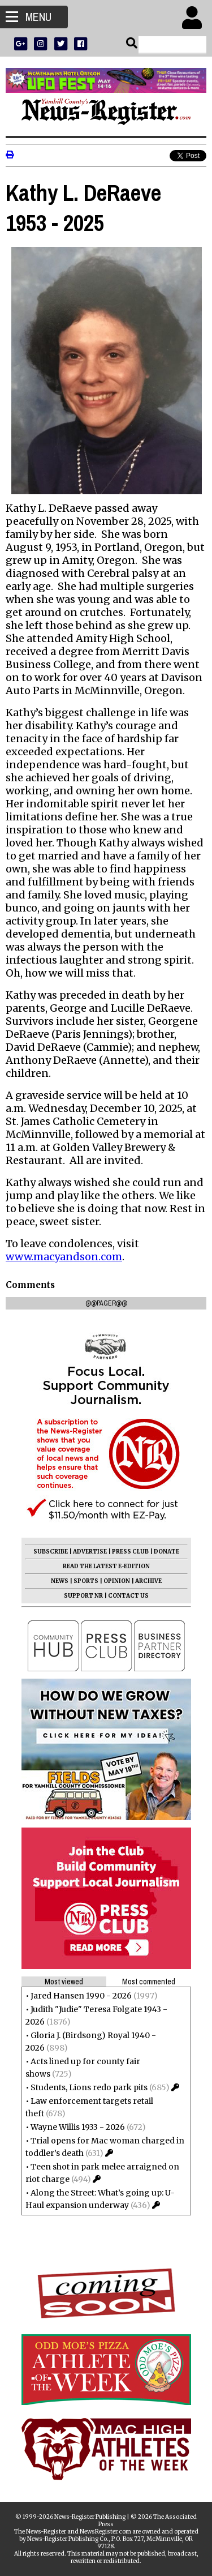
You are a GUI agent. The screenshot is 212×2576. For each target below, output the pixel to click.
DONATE (166, 1551)
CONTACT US (128, 1595)
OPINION (116, 1581)
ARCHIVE (148, 1581)
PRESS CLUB (130, 1551)
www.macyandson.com (64, 1256)
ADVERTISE (90, 1551)
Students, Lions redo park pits (89, 2087)
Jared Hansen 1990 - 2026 (81, 1996)
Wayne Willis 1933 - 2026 (78, 2127)
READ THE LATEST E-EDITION (106, 1566)
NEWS (59, 1581)
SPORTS (85, 1581)
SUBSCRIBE (50, 1551)
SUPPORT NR (83, 1595)
